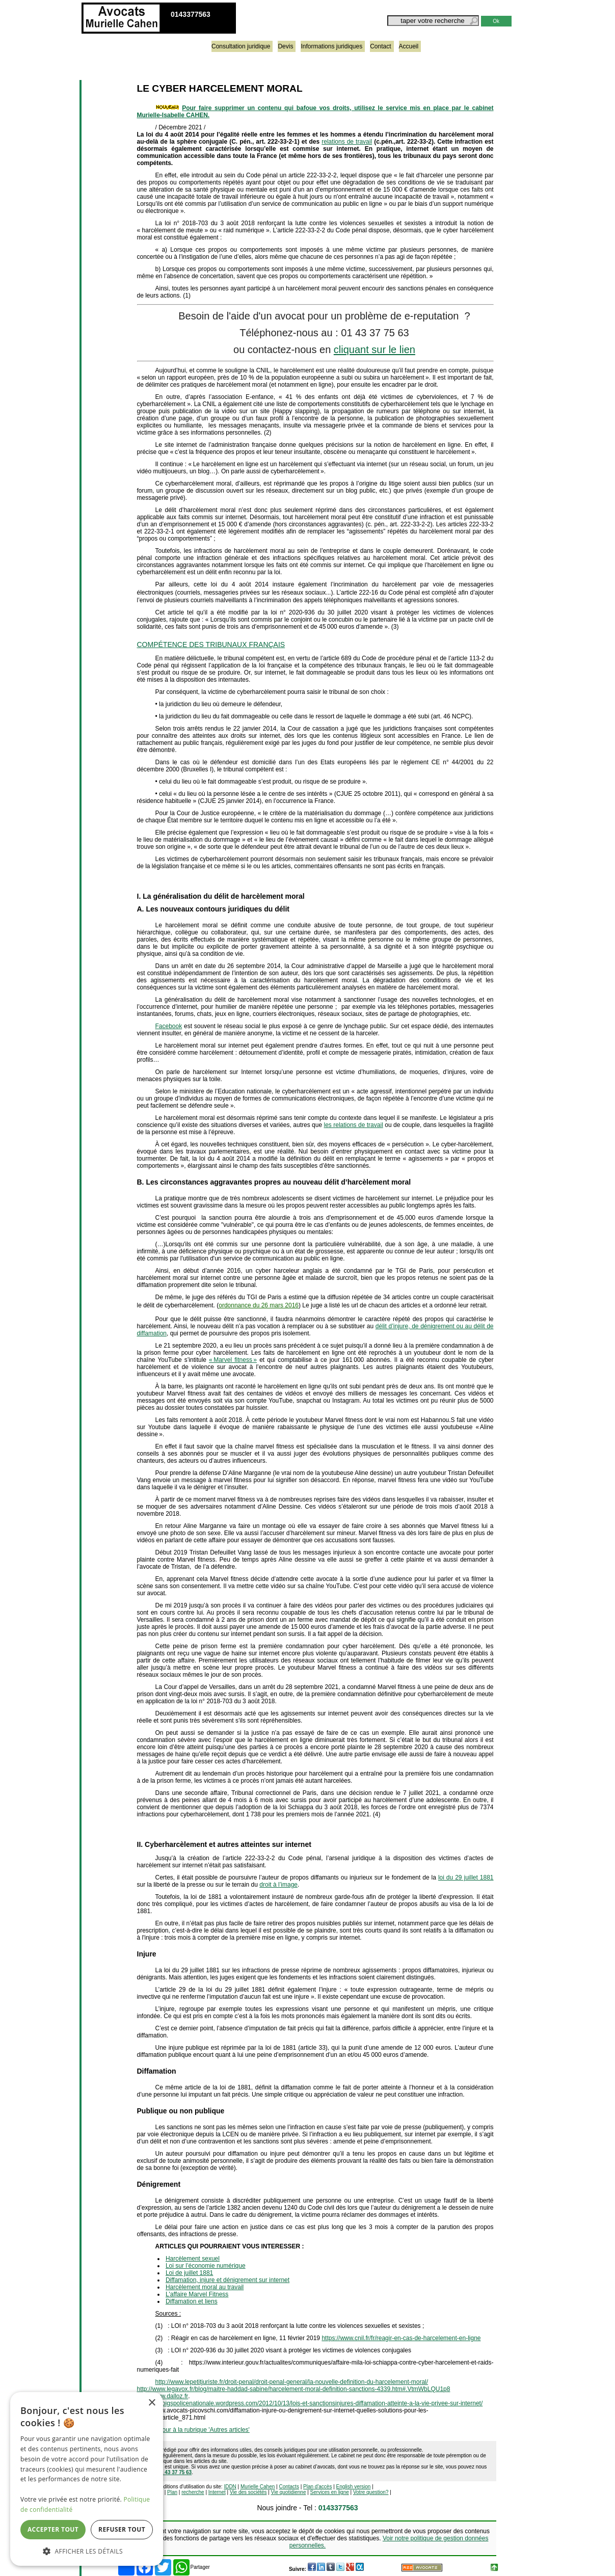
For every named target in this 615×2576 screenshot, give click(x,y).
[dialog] (86, 2479)
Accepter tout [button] (53, 2529)
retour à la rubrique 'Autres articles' (202, 2429)
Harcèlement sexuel (193, 2258)
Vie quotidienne (288, 2492)
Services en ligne (329, 2492)
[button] (86, 2551)
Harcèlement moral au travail (205, 2287)
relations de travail (347, 141)
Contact (380, 46)
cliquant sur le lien (374, 349)
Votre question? (371, 2492)
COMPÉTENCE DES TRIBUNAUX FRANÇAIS (211, 644)
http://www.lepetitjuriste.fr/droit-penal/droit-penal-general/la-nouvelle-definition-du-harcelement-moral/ (292, 2381)
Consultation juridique (240, 46)
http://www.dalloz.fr (163, 2396)
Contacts (289, 2486)
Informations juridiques (331, 46)
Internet (217, 2492)
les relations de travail (353, 1125)
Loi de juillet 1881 (189, 2272)
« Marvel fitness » (233, 1359)
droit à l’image (278, 1884)
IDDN (230, 2486)
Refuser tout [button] (121, 2529)
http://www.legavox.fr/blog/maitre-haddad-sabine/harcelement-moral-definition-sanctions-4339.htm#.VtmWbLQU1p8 (293, 2389)
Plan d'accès (317, 2486)
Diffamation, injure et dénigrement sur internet (227, 2280)
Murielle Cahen (257, 2486)
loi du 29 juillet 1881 (466, 1877)
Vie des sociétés (248, 2492)
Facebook (168, 1026)
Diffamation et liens (192, 2301)
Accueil (409, 46)
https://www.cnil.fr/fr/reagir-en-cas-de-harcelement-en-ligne (401, 2338)
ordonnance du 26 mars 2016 (259, 1305)
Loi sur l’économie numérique (206, 2265)
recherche (192, 2492)
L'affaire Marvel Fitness (197, 2294)
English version (353, 2486)
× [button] (151, 2403)
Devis (285, 46)
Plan (172, 2492)
